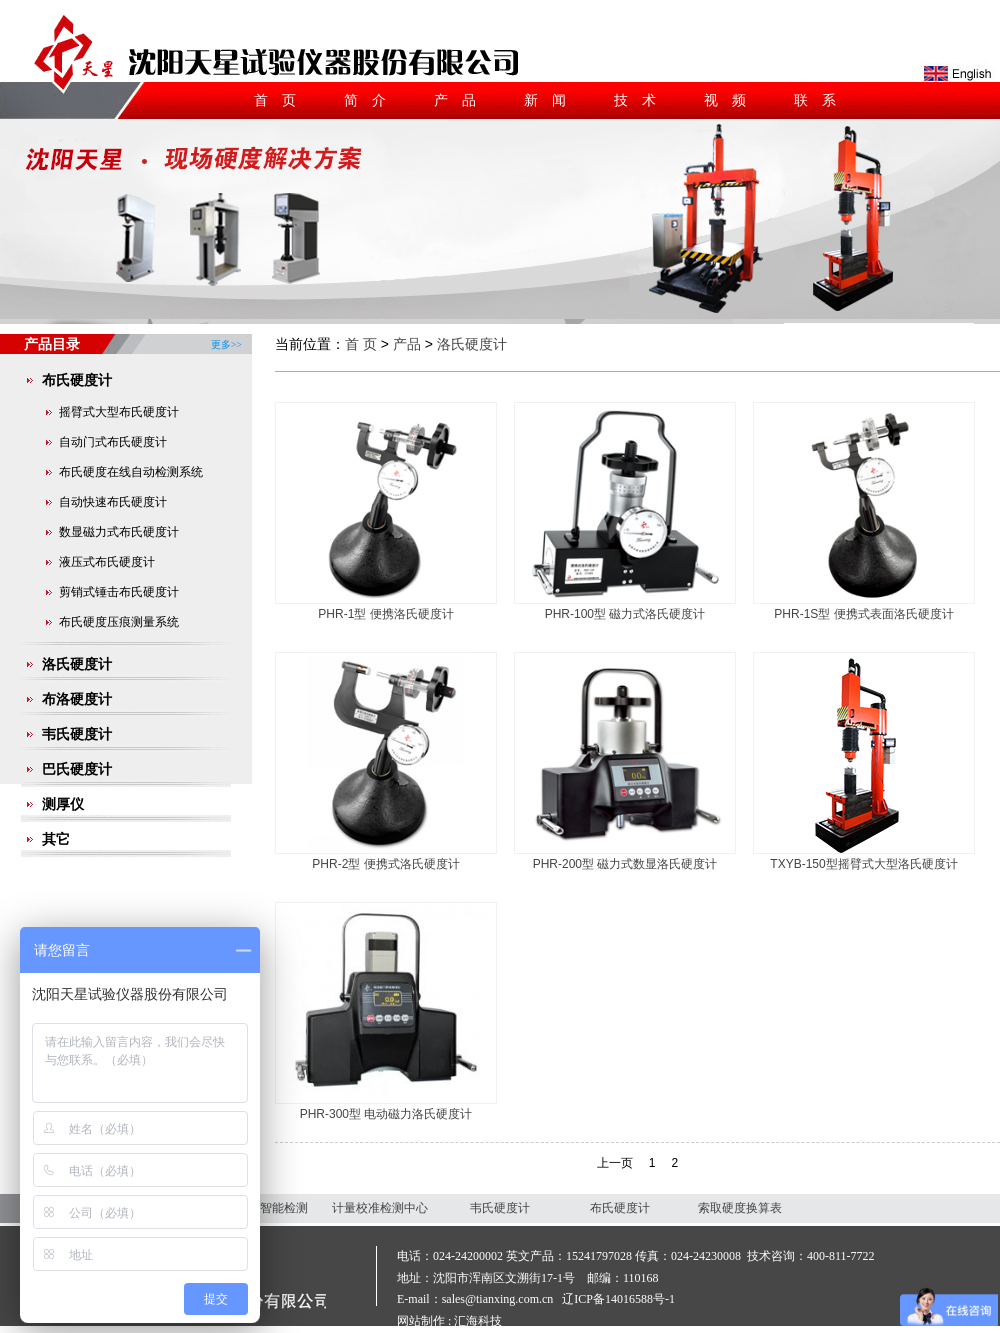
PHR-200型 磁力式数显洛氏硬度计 (625, 864)
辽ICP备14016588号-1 (618, 1299)
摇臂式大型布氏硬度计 (119, 412)
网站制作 (421, 1321)
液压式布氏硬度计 (107, 562)
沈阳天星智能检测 (260, 1208)
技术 (642, 100)
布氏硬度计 (77, 380)
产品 (462, 100)
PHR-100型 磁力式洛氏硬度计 (625, 614)
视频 (732, 100)
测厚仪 (63, 804)
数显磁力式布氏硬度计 (119, 532)
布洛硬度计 (77, 699)
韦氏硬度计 (77, 734)
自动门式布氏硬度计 (113, 442)
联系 (822, 100)
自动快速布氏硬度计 (113, 502)
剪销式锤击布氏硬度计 (119, 592)
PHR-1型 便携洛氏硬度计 (385, 614)
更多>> (226, 336)
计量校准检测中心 (380, 1208)
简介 (372, 100)
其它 (56, 839)
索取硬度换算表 (740, 1208)
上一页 (615, 1163)
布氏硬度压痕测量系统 (119, 622)
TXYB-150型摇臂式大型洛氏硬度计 (863, 864)
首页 (282, 100)
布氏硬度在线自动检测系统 (131, 472)
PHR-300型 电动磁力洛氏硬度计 (386, 1114)
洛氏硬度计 (77, 664)
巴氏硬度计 (77, 769)
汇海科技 (478, 1321)
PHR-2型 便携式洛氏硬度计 (385, 864)
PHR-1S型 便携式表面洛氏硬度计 (863, 614)
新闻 (552, 100)
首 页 (361, 344)
